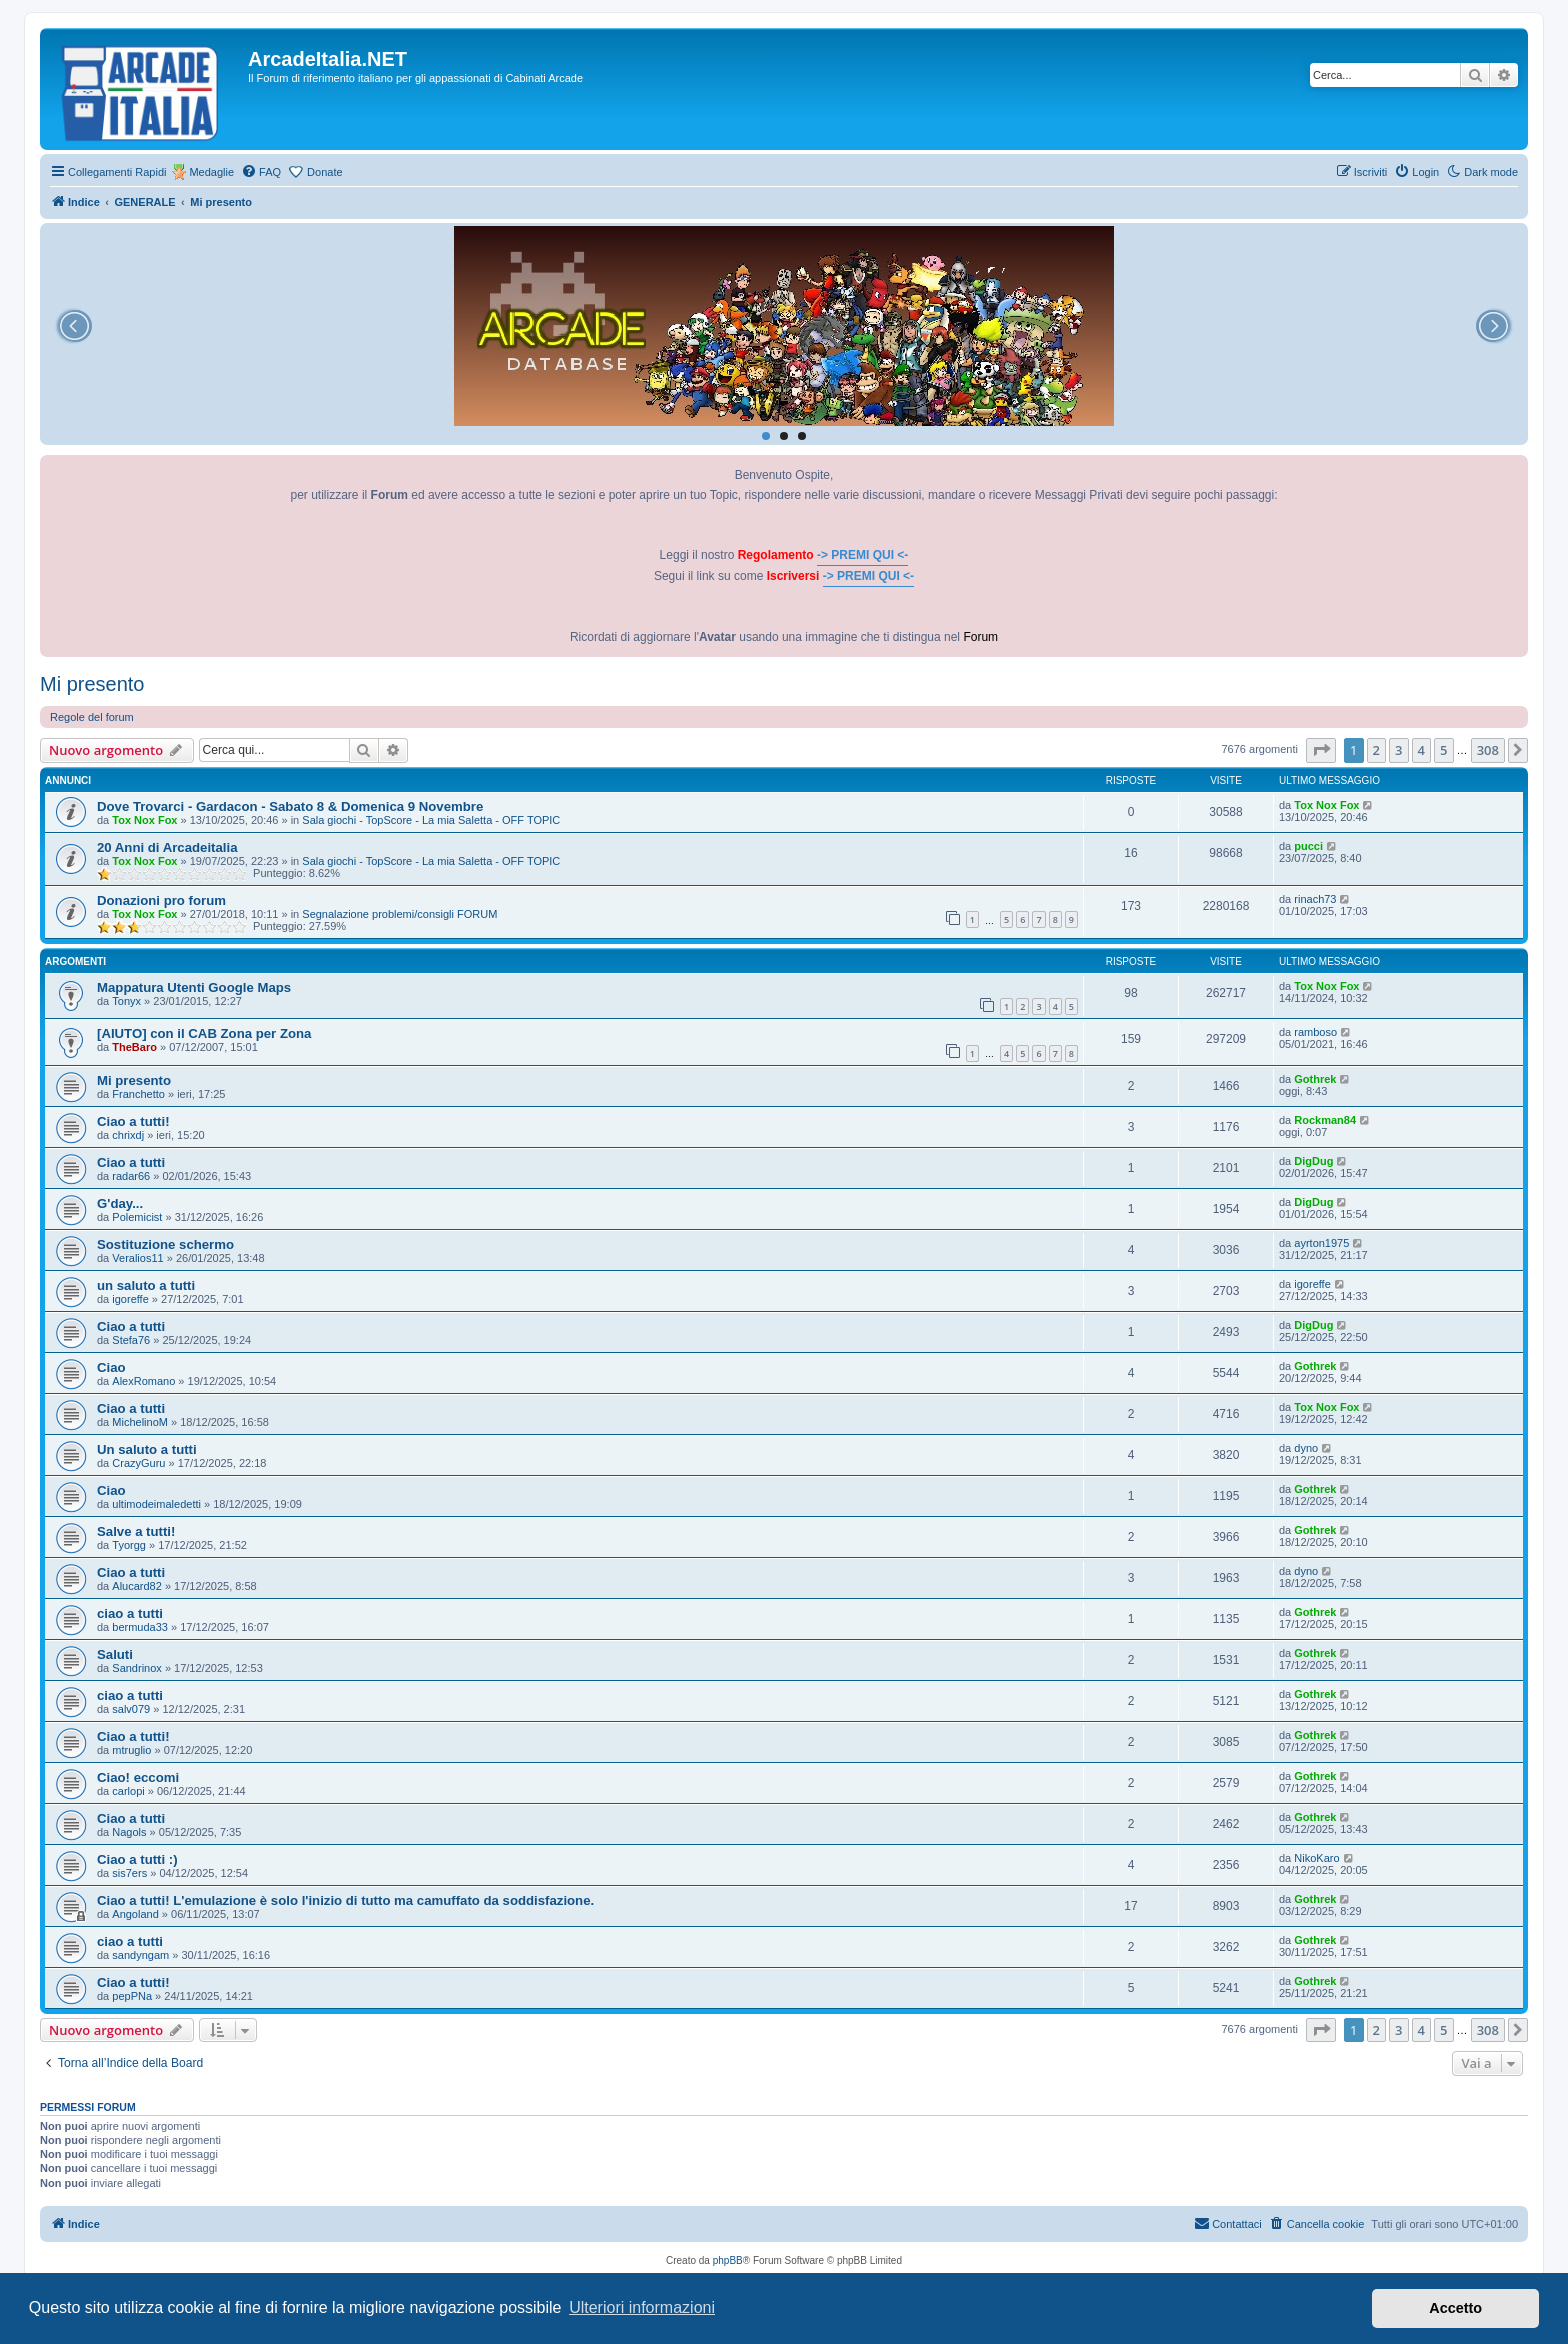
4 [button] (1421, 750)
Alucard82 (137, 1586)
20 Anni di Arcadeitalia (167, 847)
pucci (1308, 846)
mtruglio (131, 1750)
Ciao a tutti (131, 1162)
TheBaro (134, 1047)
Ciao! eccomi (138, 1777)
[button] (1321, 750)
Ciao (111, 1367)
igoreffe (130, 1299)
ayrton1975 (1321, 1243)
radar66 (131, 1176)
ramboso (1315, 1032)
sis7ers (129, 1873)
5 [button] (1443, 750)
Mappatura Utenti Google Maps (194, 987)
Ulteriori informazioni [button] (642, 2307)
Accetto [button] (1455, 2308)
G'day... (120, 1203)
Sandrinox (137, 1668)
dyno (1306, 1448)
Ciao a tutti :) (137, 1859)
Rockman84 (1325, 1120)
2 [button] (1376, 750)
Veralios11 (137, 1258)
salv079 (131, 1709)
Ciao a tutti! (133, 1121)
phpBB (728, 2260)
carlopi (128, 1791)
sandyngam (140, 1955)
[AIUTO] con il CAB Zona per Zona (204, 1033)
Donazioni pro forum (161, 900)
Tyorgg (129, 1545)
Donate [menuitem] (324, 172)
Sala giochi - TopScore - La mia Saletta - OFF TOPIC (431, 820)
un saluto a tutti (146, 1285)
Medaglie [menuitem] (211, 172)
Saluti (115, 1654)
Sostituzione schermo (165, 1244)
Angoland (135, 1914)
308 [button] (1488, 750)
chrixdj (128, 1135)
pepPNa (132, 1996)
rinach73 (1315, 899)
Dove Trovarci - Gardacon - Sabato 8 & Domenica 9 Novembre (290, 806)
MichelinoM (140, 1422)
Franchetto (138, 1094)
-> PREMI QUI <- (862, 555)
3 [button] (1398, 750)
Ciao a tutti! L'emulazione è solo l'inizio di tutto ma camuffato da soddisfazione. (345, 1900)
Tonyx (126, 1001)
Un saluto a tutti (147, 1449)
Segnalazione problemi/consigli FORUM (399, 914)
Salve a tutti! (136, 1531)
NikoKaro (1316, 1858)
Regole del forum (92, 717)
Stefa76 (131, 1340)
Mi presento (92, 684)
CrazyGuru (138, 1463)
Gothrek (1315, 1079)
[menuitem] (261, 172)
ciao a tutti (130, 1613)
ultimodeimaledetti (156, 1504)
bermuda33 (140, 1627)
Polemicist (137, 1217)
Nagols (129, 1832)
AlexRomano (143, 1381)
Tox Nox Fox (144, 820)
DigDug (1313, 1161)
